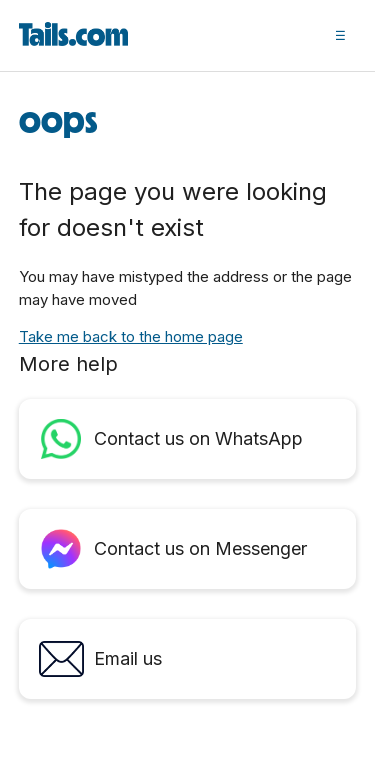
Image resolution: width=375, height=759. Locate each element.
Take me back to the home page (131, 336)
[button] (340, 35)
